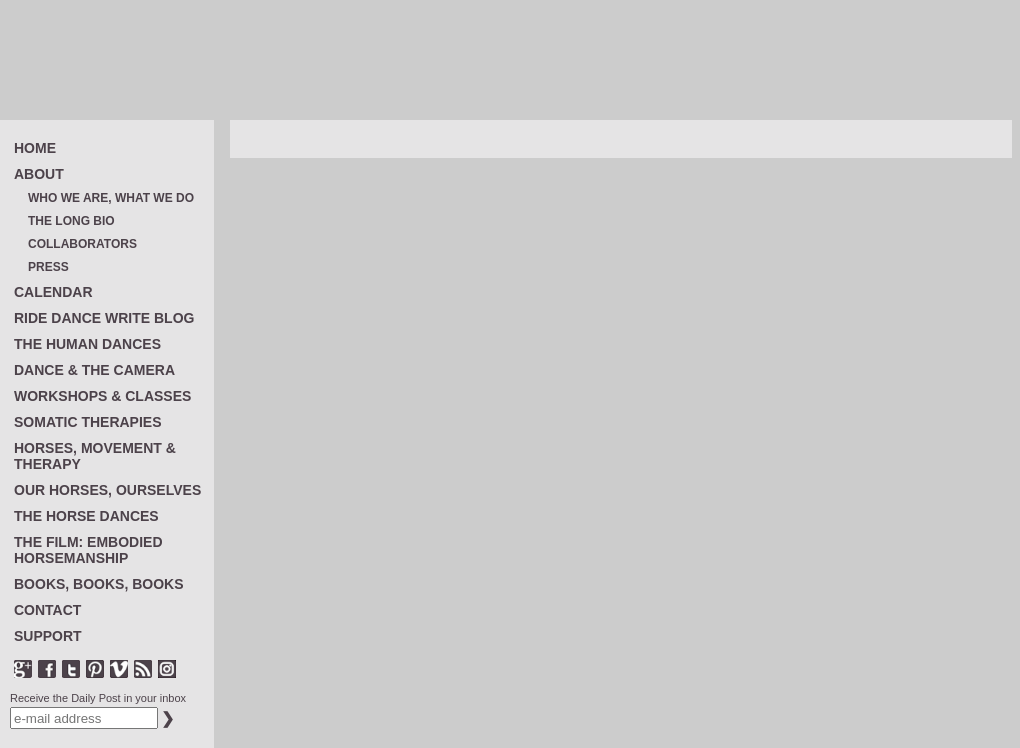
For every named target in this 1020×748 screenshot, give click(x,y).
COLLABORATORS (82, 244)
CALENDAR (53, 292)
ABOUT (39, 174)
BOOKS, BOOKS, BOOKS (99, 584)
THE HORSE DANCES (86, 516)
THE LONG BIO (71, 221)
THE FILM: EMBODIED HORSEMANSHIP (88, 550)
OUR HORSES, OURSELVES (107, 490)
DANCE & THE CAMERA (94, 370)
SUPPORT (48, 636)
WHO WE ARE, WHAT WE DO (111, 198)
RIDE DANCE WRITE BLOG (104, 318)
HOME (35, 148)
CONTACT (47, 610)
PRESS (48, 267)
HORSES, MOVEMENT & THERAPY (95, 456)
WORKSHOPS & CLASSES (102, 396)
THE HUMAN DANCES (87, 344)
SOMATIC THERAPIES (88, 422)
